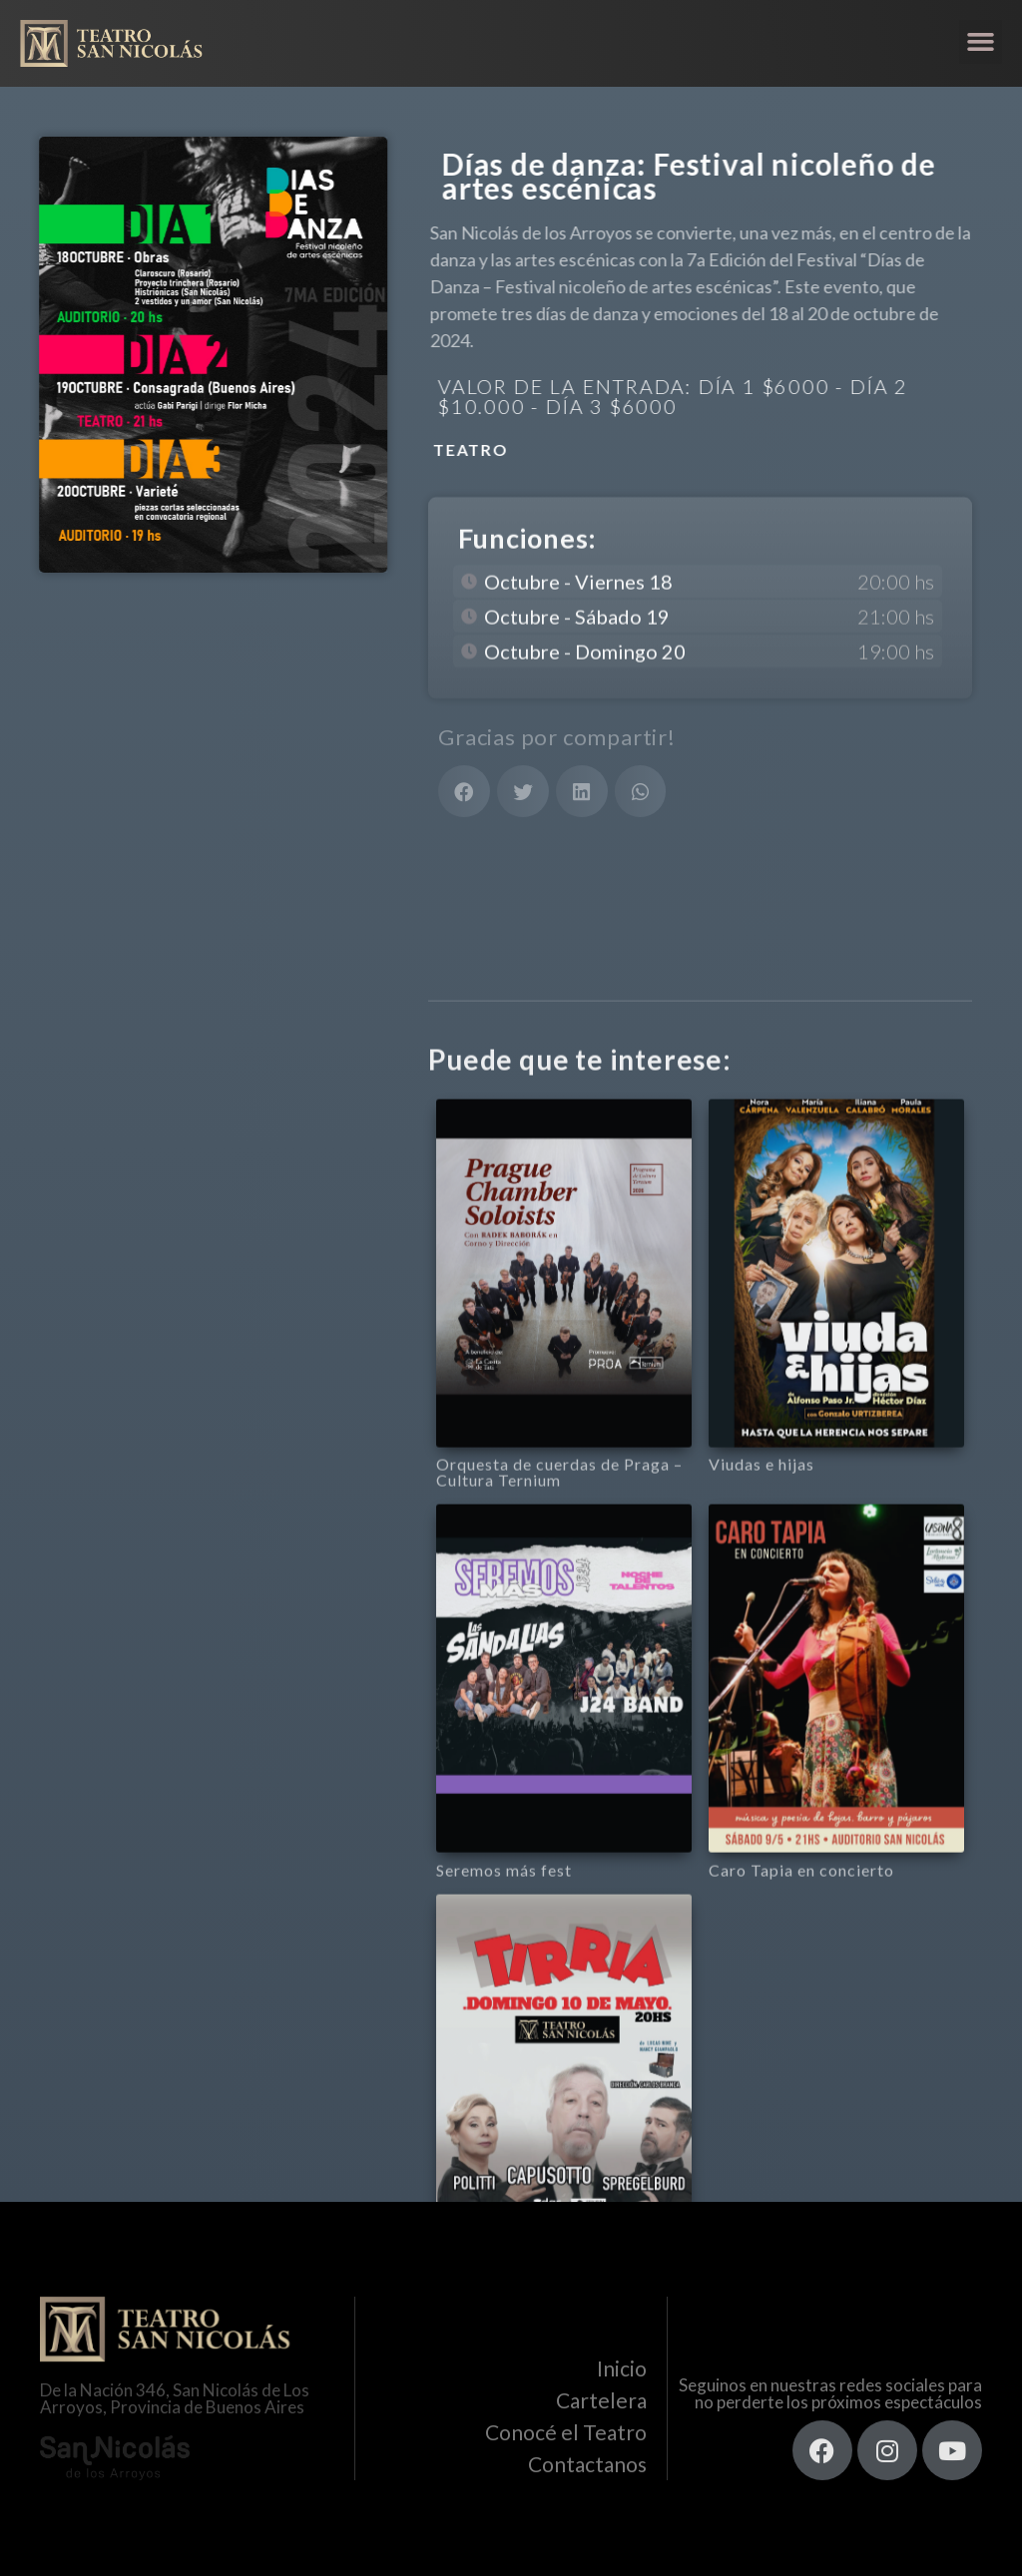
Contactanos (587, 2463)
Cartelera (601, 2399)
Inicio (622, 2368)
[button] (981, 42)
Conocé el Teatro (566, 2431)
